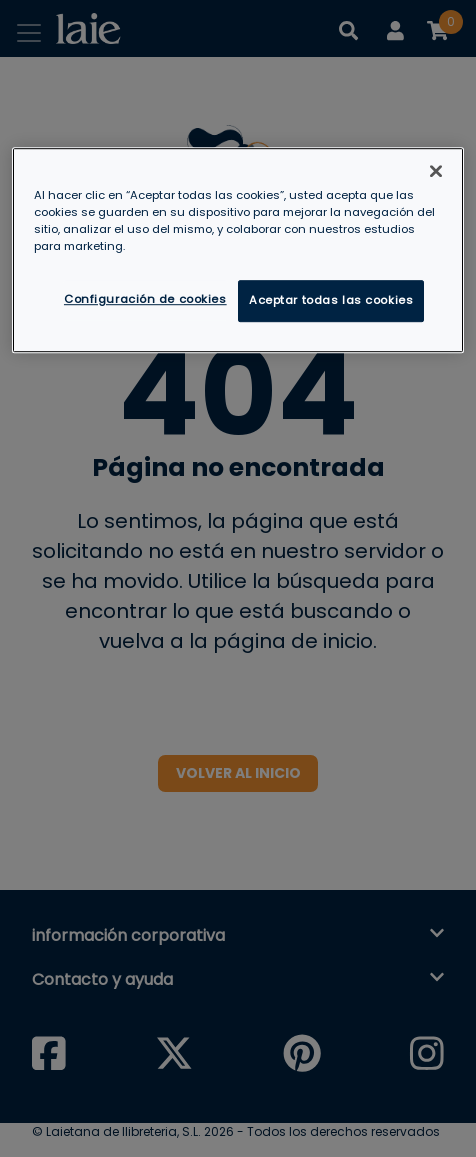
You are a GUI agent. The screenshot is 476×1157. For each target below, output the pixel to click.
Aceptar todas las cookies (331, 300)
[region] (238, 250)
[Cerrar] (436, 171)
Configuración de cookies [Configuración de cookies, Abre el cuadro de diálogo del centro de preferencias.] (145, 299)
